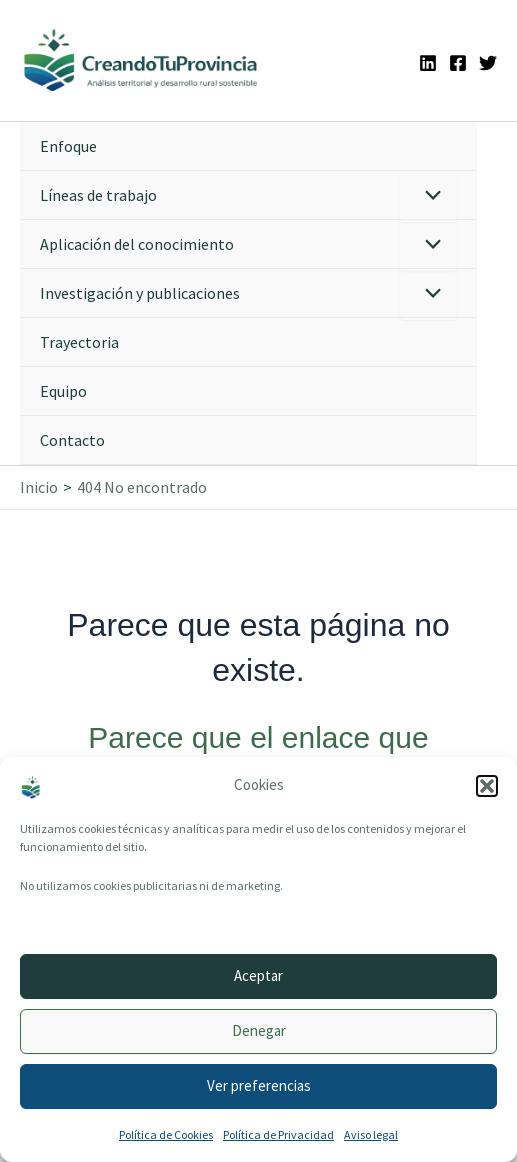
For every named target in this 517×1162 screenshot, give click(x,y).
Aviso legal (371, 1134)
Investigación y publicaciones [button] (140, 293)
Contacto (72, 440)
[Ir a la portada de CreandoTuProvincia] (141, 60)
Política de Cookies (166, 1134)
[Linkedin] (428, 63)
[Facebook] (458, 63)
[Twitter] (488, 63)
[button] (487, 786)
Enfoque (68, 146)
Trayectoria (79, 342)
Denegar (259, 1030)
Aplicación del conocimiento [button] (137, 244)
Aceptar (258, 975)
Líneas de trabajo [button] (98, 195)
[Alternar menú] (428, 196)
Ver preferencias (259, 1085)
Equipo (63, 391)
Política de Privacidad (278, 1134)
